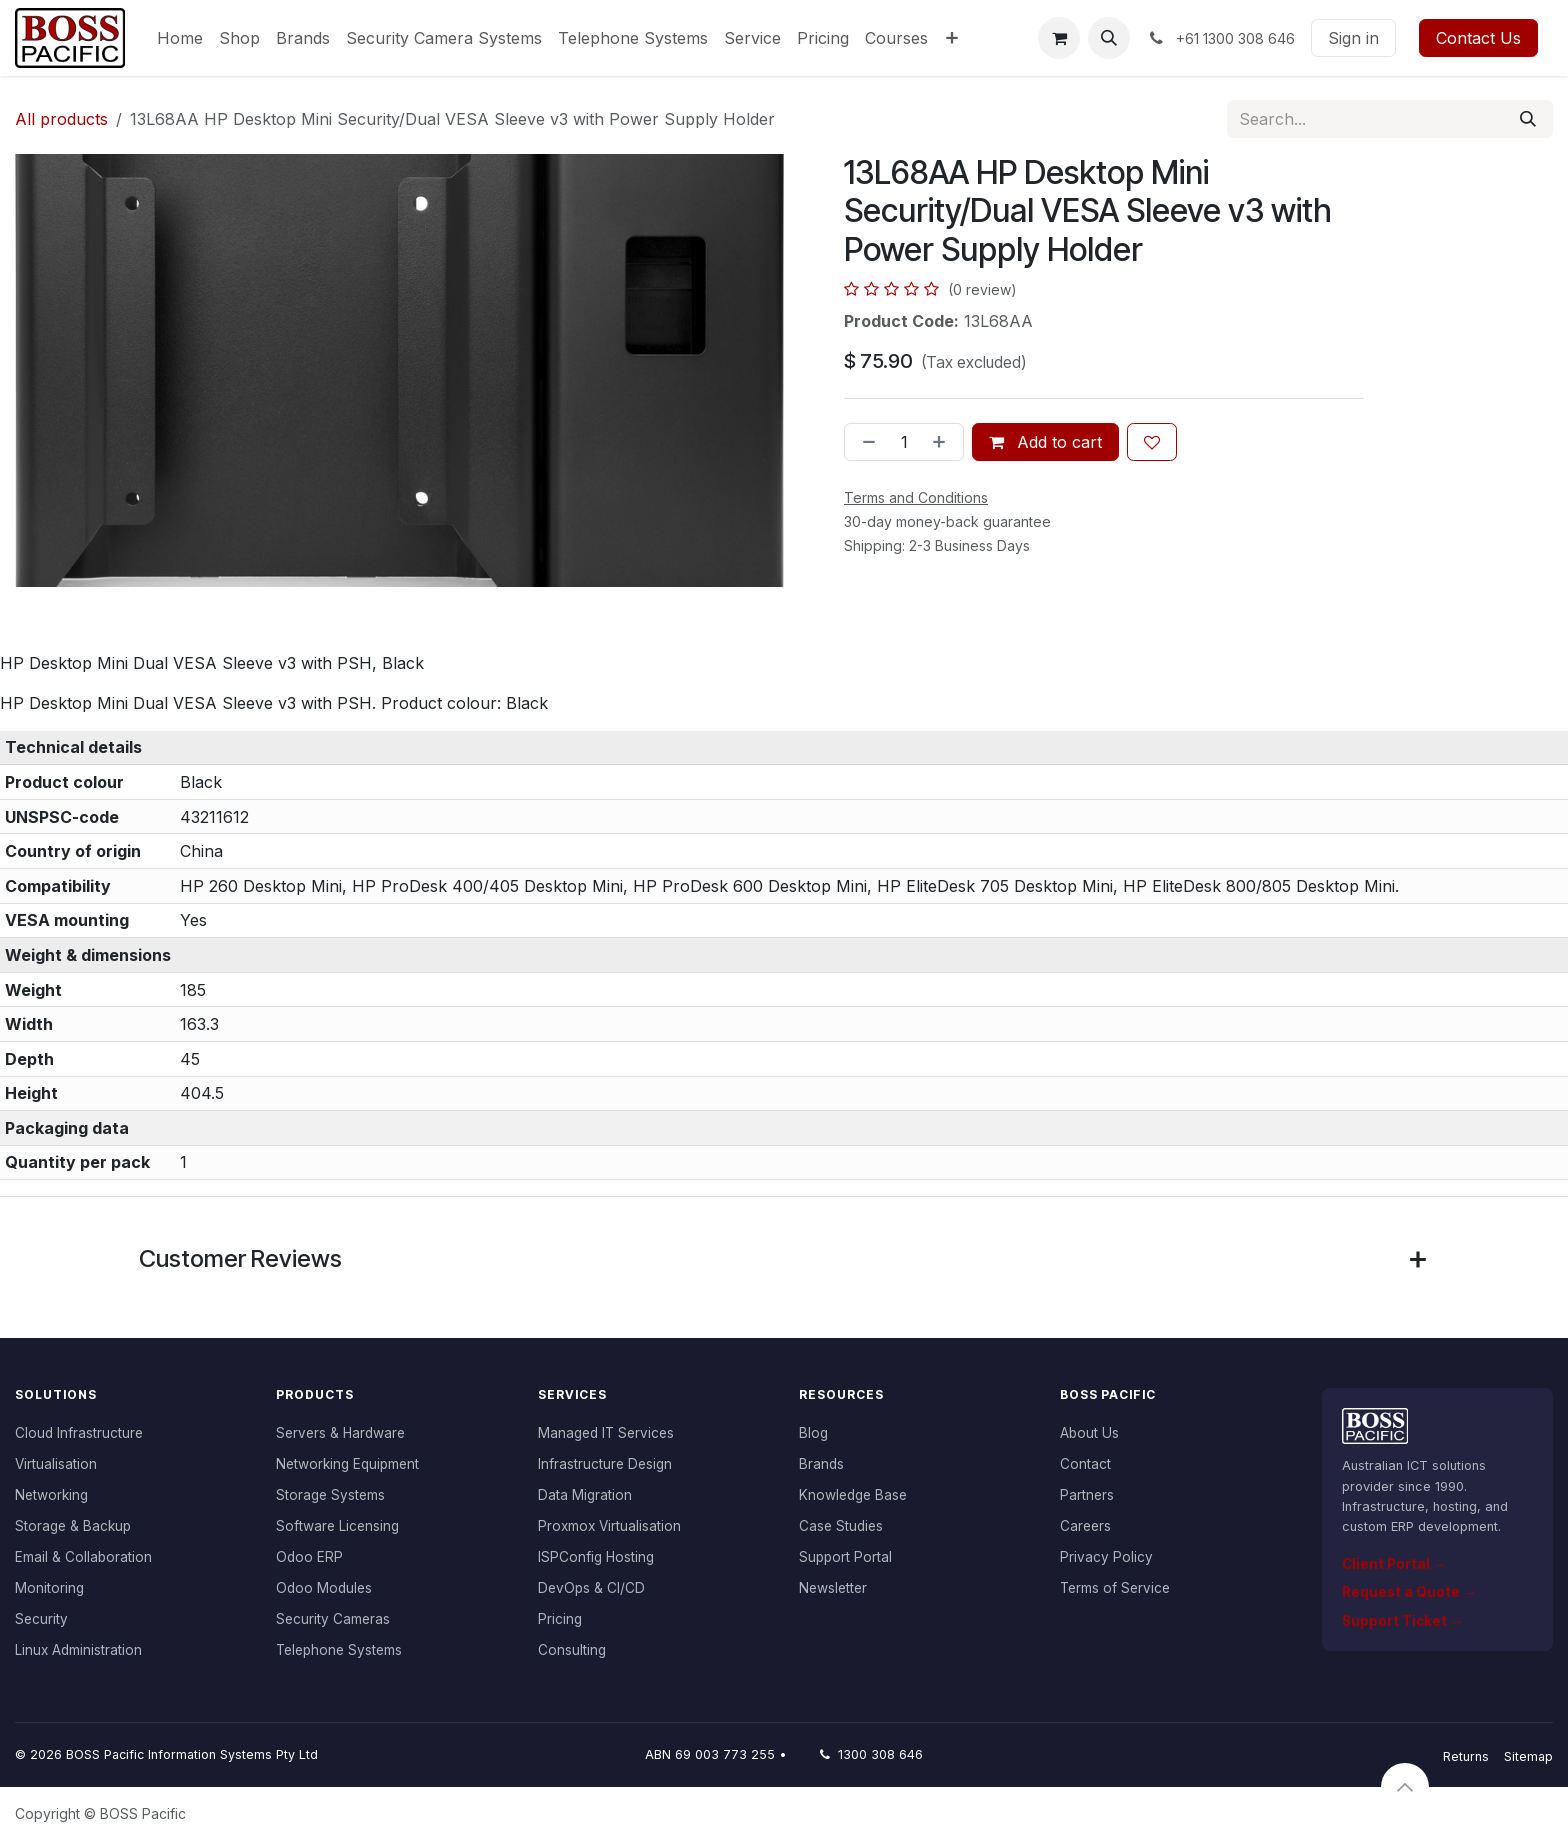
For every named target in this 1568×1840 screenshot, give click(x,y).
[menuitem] (180, 38)
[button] (1109, 38)
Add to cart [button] (1045, 442)
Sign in (1353, 38)
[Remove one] (865, 442)
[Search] (1528, 119)
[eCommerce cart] (1059, 38)
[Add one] (943, 442)
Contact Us (1478, 38)
